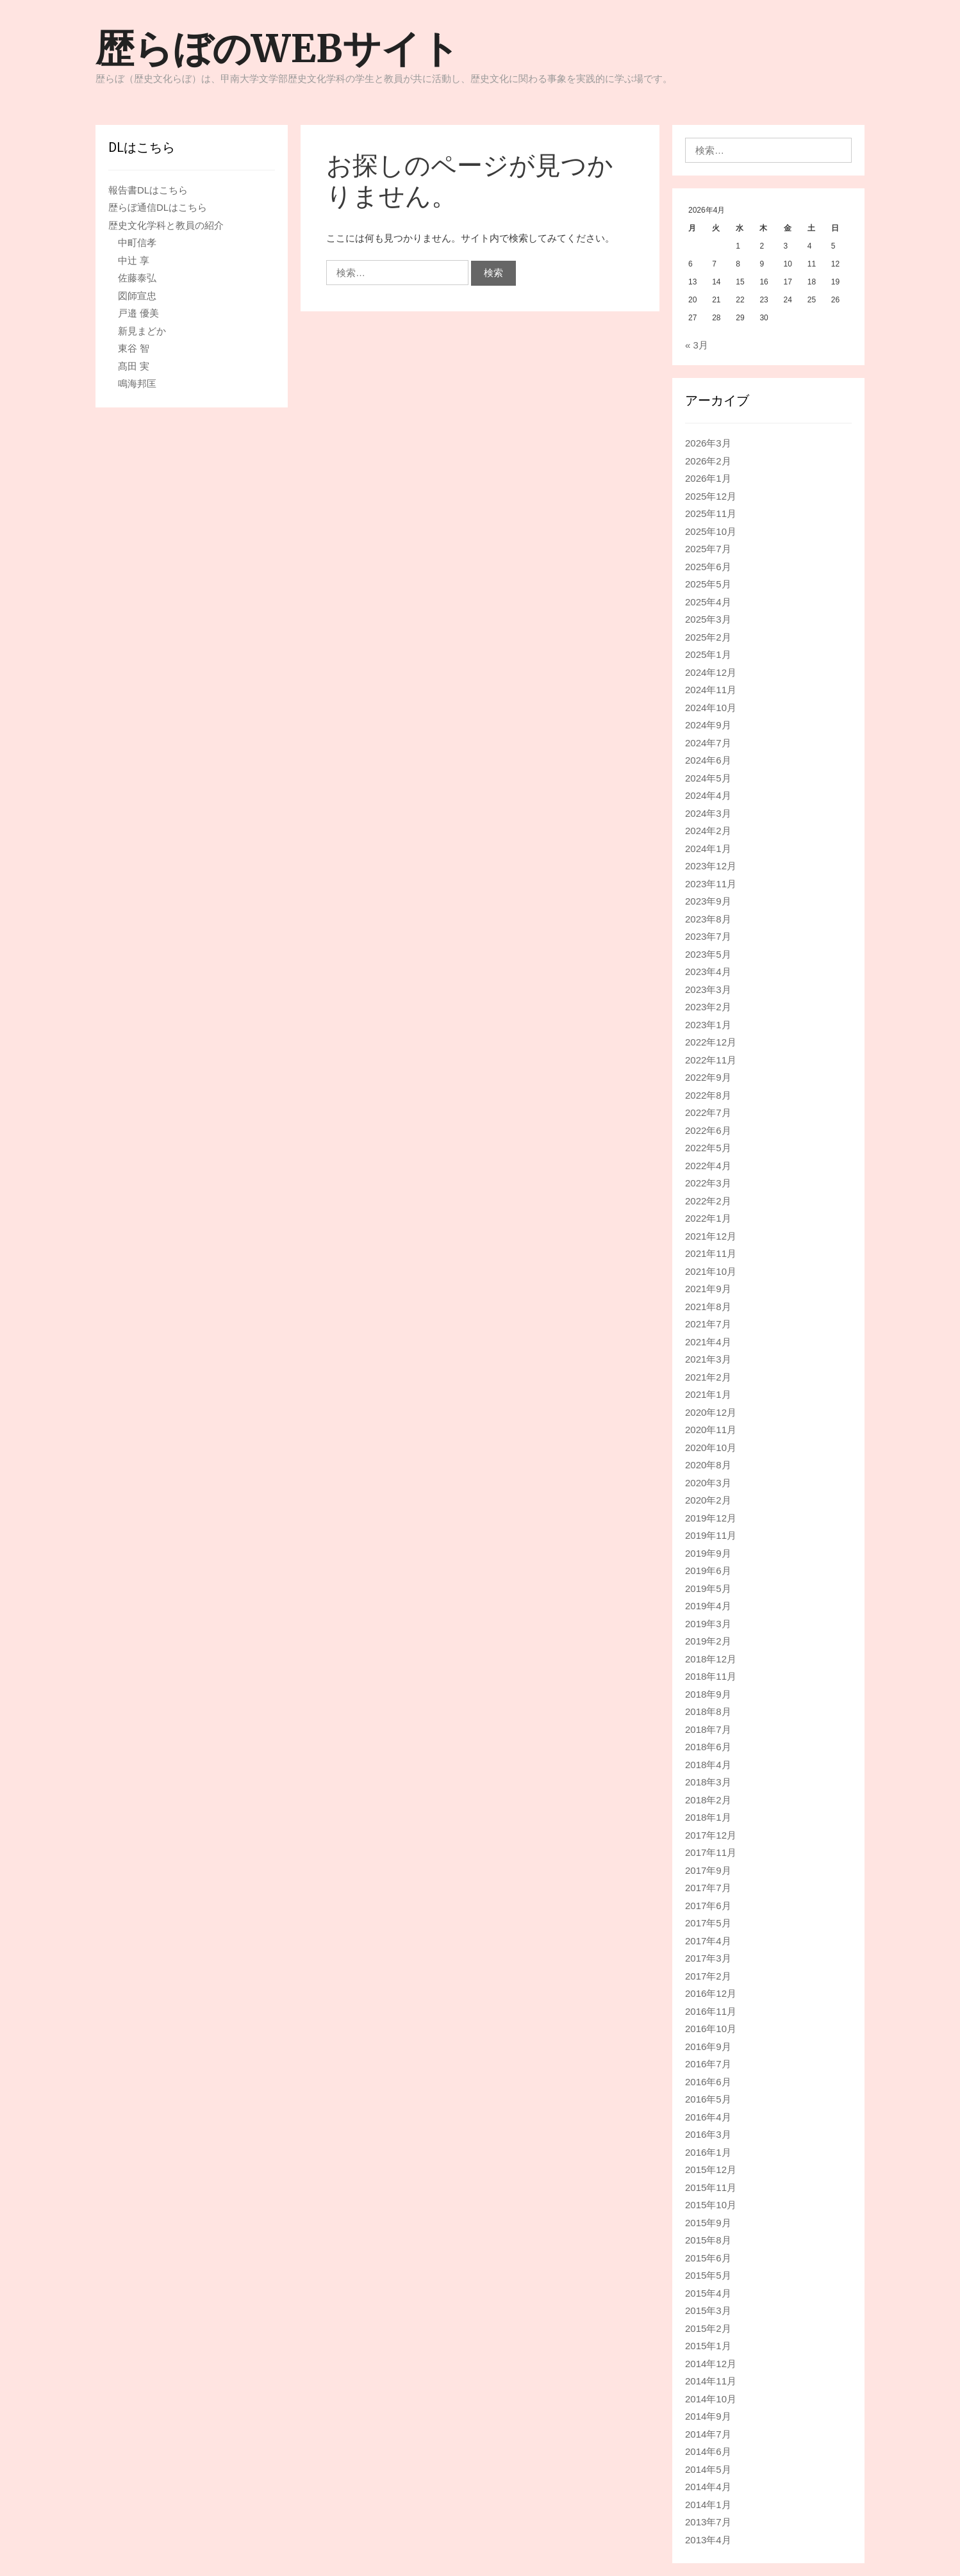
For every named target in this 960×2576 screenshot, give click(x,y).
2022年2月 (708, 1200)
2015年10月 (710, 2204)
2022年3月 (708, 1182)
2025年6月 (708, 566)
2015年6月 (708, 2257)
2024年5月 (708, 778)
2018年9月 (708, 1694)
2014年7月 (708, 2434)
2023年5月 (708, 954)
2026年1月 (708, 478)
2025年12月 (710, 496)
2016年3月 (708, 2134)
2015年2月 (708, 2328)
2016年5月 (708, 2099)
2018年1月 (708, 1817)
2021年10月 (710, 1271)
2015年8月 (708, 2240)
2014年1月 (708, 2504)
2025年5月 (708, 583)
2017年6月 (708, 1905)
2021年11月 (710, 1253)
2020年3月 (708, 1482)
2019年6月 (708, 1570)
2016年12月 (710, 1993)
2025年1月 (708, 654)
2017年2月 (708, 1976)
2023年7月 (708, 936)
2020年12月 (710, 1412)
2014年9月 (708, 2416)
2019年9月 (708, 1553)
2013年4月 (708, 2539)
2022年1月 (708, 1218)
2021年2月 (708, 1377)
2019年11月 (710, 1535)
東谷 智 (133, 348)
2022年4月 (708, 1165)
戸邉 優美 (138, 313)
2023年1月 (708, 1024)
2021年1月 (708, 1394)
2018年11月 (710, 1676)
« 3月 (696, 345)
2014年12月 (710, 2363)
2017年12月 (710, 1835)
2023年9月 (708, 901)
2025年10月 (710, 531)
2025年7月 (708, 548)
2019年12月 (710, 1518)
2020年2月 (708, 1500)
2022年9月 (708, 1077)
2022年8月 (708, 1095)
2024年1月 (708, 848)
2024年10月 (710, 707)
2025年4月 (708, 601)
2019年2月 (708, 1641)
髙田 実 (133, 366)
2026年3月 (708, 443)
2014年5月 (708, 2469)
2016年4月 (708, 2117)
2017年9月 (708, 1870)
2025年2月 (708, 637)
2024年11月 (710, 689)
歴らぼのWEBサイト (277, 48)
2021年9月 (708, 1288)
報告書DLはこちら (148, 190)
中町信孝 (137, 242)
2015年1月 (708, 2345)
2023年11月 (710, 883)
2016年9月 (708, 2046)
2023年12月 (710, 865)
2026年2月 (708, 460)
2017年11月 (710, 1852)
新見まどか (142, 330)
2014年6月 (708, 2451)
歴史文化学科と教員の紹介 (166, 225)
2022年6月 (708, 1130)
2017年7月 (708, 1887)
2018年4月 (708, 1764)
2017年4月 (708, 1940)
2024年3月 (708, 813)
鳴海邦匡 (137, 383)
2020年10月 (710, 1447)
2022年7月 (708, 1112)
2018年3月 (708, 1781)
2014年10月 (710, 2398)
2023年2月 (708, 1006)
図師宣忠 (137, 295)
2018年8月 (708, 1711)
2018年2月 (708, 1799)
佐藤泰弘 (137, 277)
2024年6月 (708, 760)
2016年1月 (708, 2152)
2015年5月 (708, 2275)
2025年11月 (710, 513)
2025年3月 (708, 619)
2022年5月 (708, 1147)
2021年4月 (708, 1341)
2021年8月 (708, 1306)
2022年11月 (710, 1059)
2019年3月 (708, 1623)
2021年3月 (708, 1359)
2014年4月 (708, 2486)
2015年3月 (708, 2310)
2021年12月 (710, 1236)
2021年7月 (708, 1323)
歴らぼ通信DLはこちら (157, 207)
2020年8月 (708, 1464)
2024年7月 (708, 742)
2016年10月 (710, 2028)
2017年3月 (708, 1958)
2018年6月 (708, 1746)
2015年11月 (710, 2187)
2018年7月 (708, 1729)
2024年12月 (710, 672)
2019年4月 (708, 1605)
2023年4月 (708, 971)
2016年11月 (710, 2011)
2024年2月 (708, 830)
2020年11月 (710, 1429)
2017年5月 (708, 1922)
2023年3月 (708, 989)
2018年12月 (710, 1658)
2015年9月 (708, 2222)
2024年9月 (708, 724)
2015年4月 (708, 2293)
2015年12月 (710, 2169)
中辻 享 (133, 260)
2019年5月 (708, 1588)
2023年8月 (708, 919)
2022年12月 (710, 1042)
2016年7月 (708, 2063)
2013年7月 (708, 2521)
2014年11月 (710, 2380)
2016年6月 (708, 2081)
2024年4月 (708, 795)
